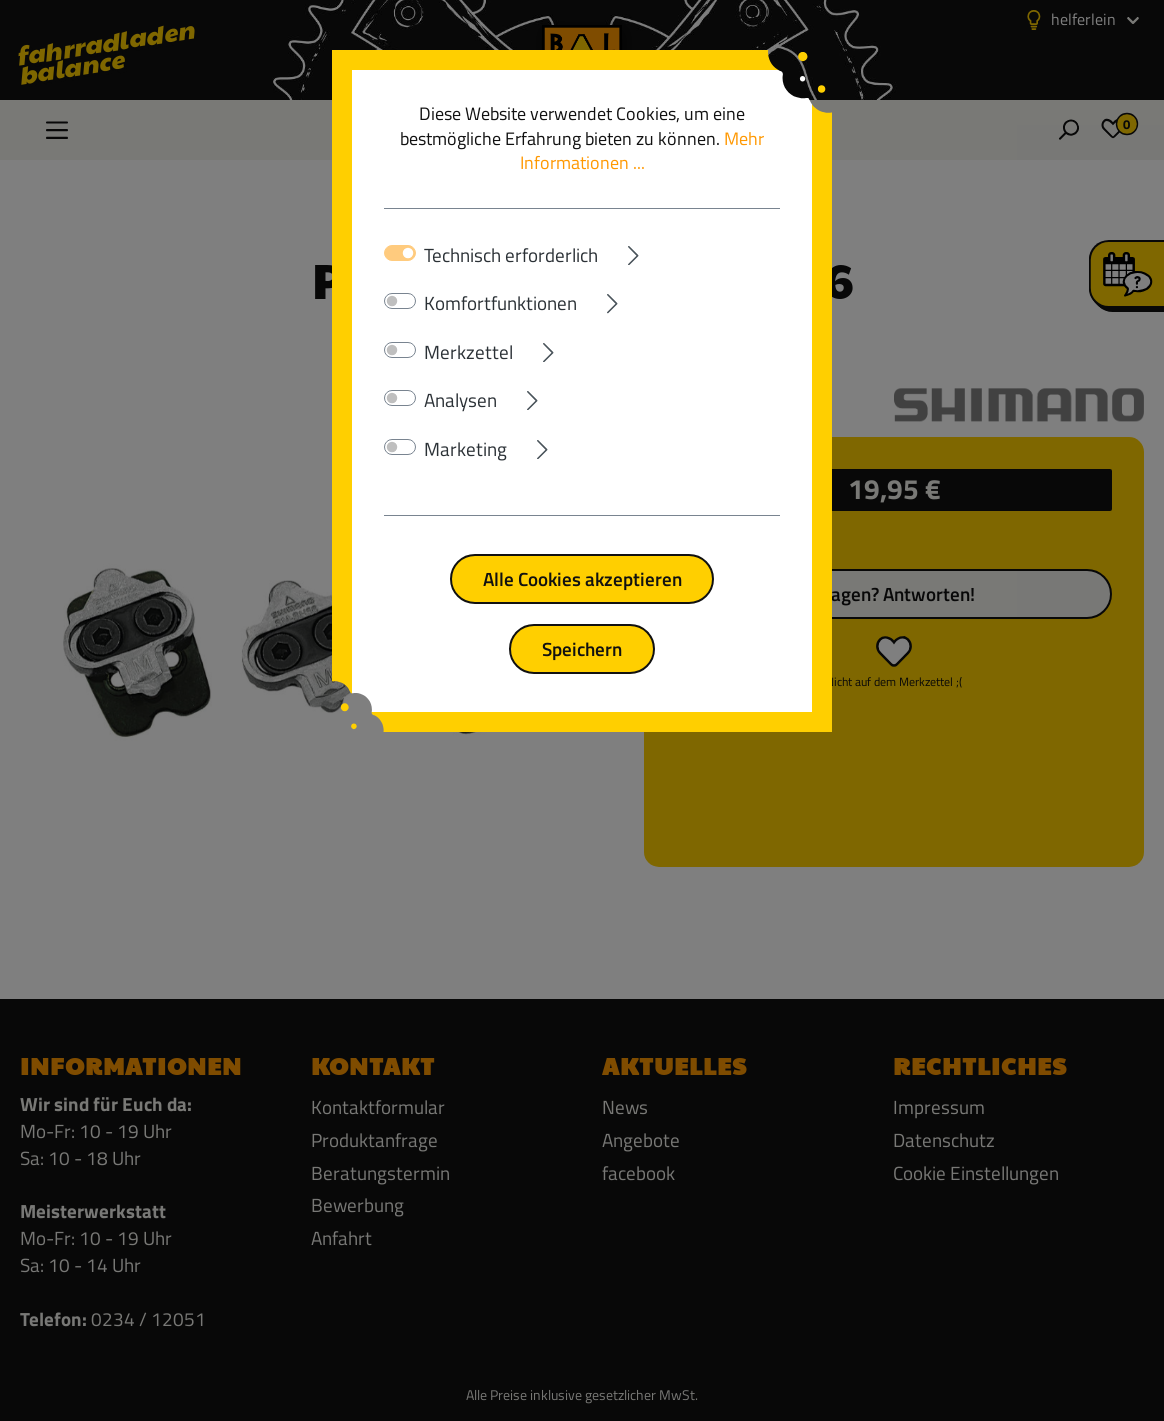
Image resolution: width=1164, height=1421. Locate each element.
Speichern (582, 648)
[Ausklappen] (689, 251)
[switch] (400, 301)
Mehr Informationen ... (642, 151)
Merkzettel (468, 352)
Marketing (465, 449)
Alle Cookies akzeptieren (582, 578)
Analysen (460, 400)
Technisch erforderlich (511, 255)
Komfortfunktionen (500, 303)
